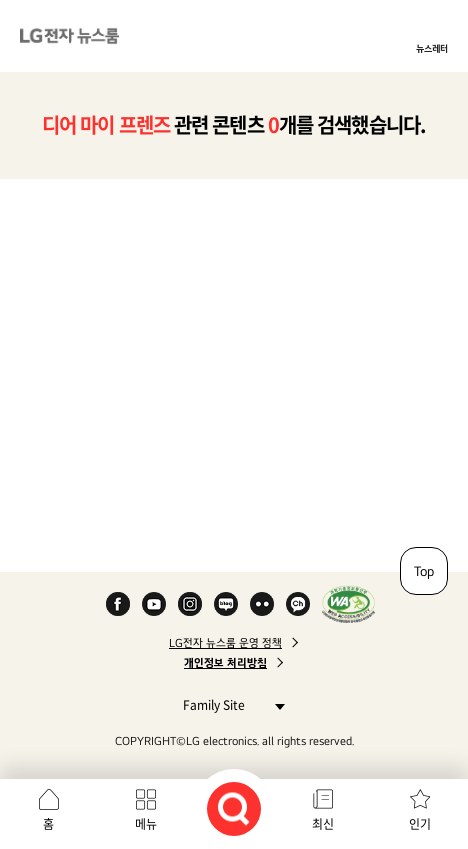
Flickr (262, 604)
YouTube (154, 604)
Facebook (118, 604)
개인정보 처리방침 (225, 663)
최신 (323, 824)
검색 (234, 809)
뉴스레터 (432, 48)
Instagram (190, 604)
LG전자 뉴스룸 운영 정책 (225, 643)
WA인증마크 (348, 604)
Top (424, 571)
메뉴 (146, 824)
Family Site (228, 704)
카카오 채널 (298, 604)
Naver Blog (226, 604)
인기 (420, 824)
